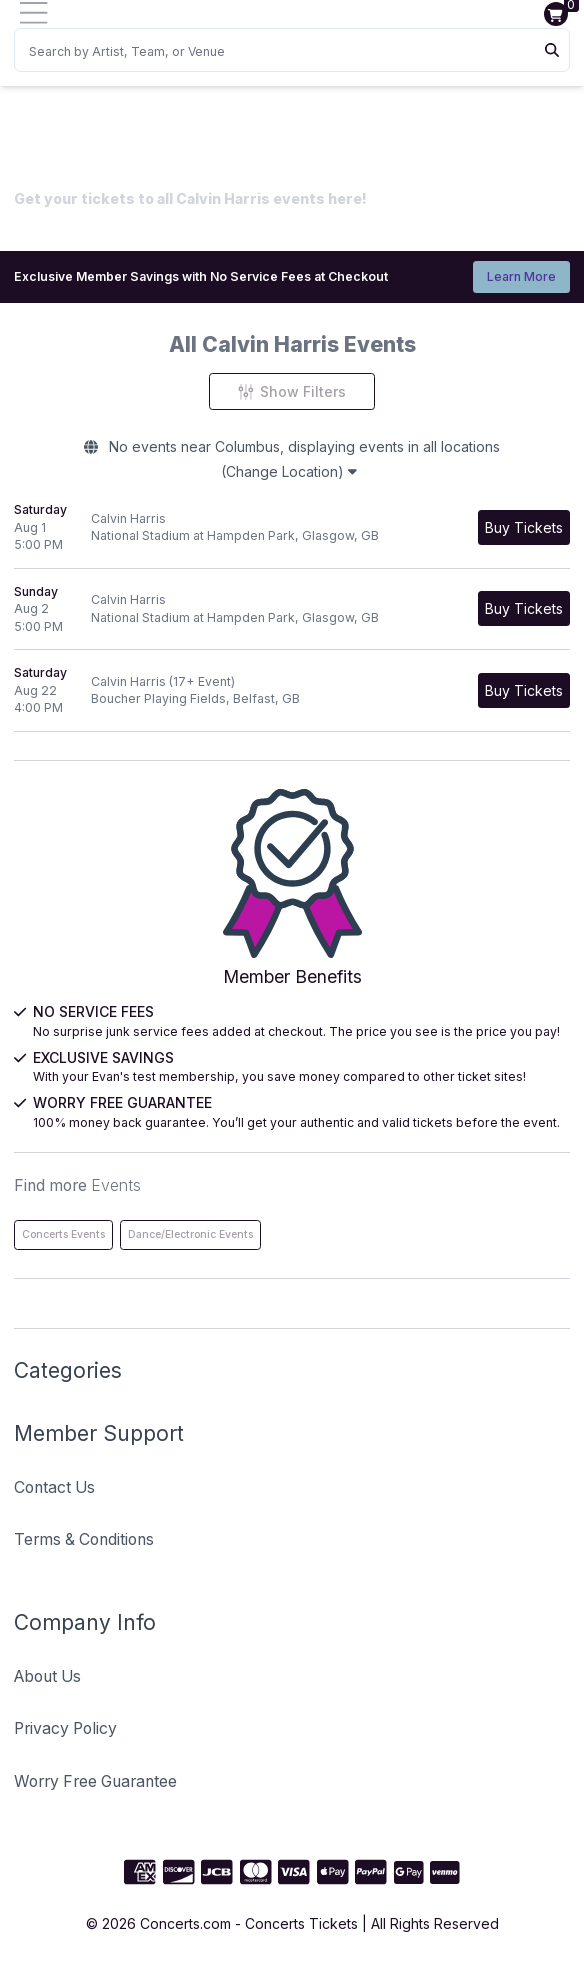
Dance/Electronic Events (190, 1234)
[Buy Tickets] (524, 527)
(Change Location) (289, 471)
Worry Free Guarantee (95, 1781)
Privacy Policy (65, 1728)
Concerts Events (63, 1234)
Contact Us (54, 1487)
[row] (292, 528)
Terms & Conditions (84, 1539)
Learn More (521, 276)
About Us (47, 1676)
